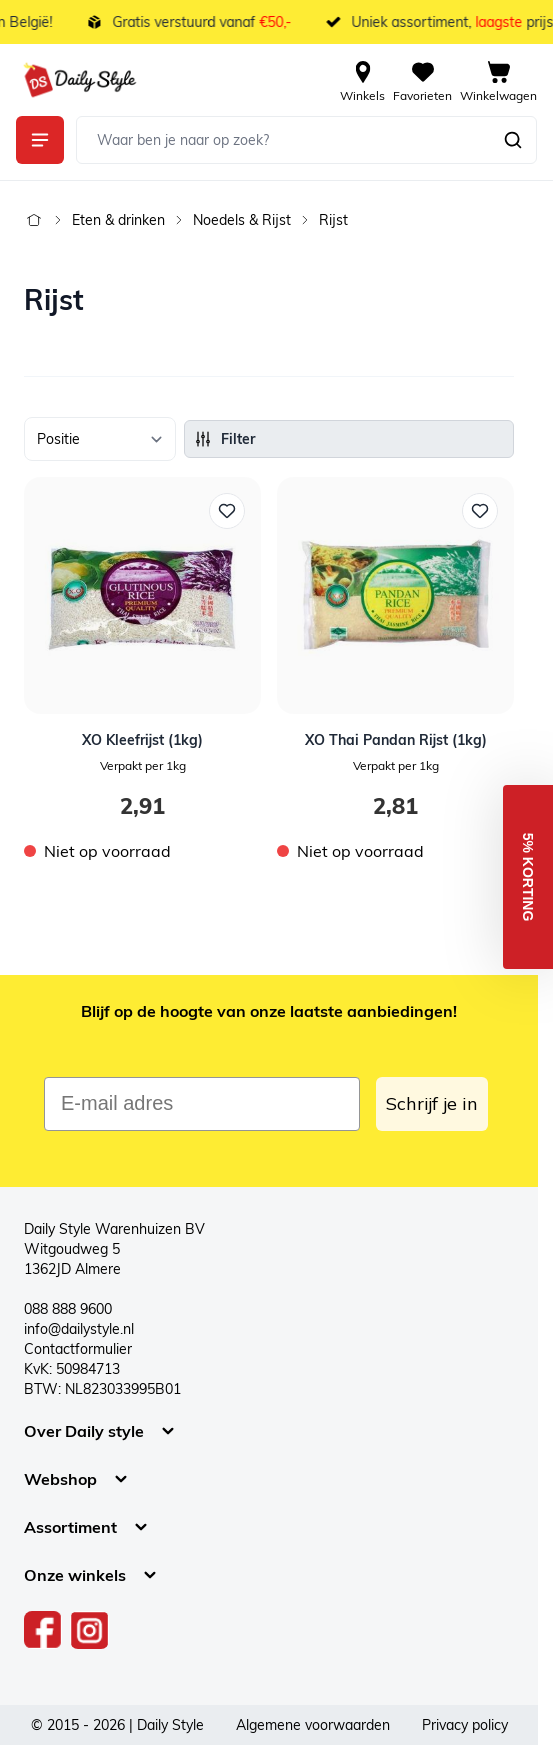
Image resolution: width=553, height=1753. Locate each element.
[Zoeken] (513, 140)
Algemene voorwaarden (313, 1725)
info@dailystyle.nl (79, 1329)
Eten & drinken (118, 220)
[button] (528, 877)
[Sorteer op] (100, 439)
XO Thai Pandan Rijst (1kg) (396, 740)
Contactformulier (78, 1349)
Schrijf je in (432, 1103)
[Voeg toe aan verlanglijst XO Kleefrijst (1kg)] (227, 511)
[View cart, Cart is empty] (498, 80)
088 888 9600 (68, 1309)
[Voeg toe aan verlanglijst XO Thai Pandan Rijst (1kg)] (480, 511)
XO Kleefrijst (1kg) (142, 740)
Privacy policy (465, 1725)
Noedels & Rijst (242, 220)
